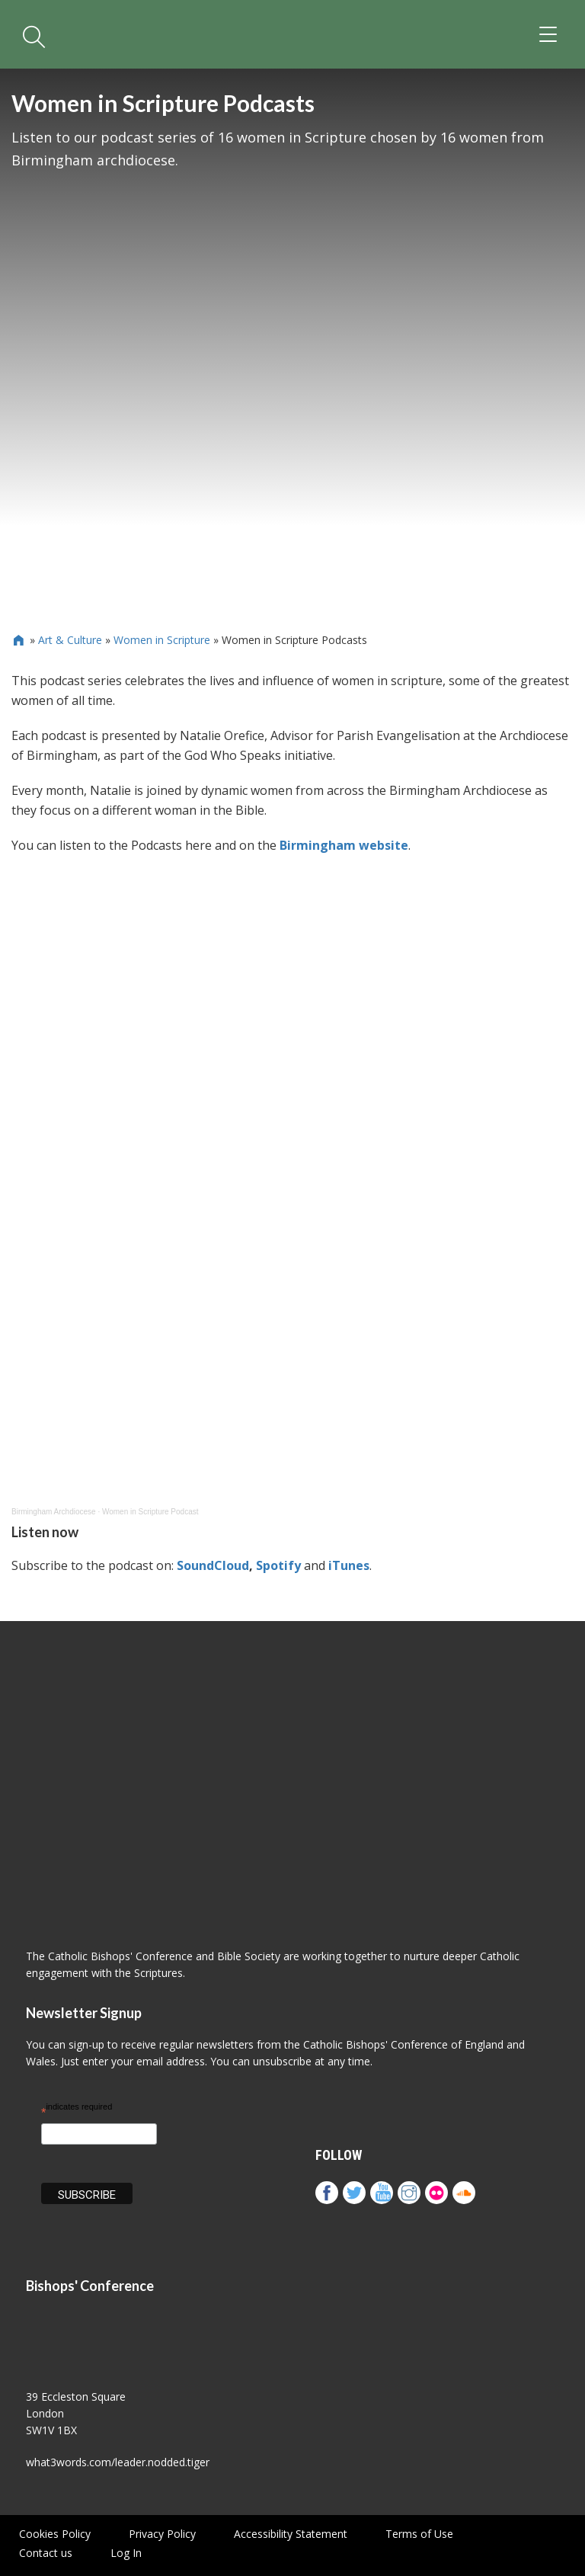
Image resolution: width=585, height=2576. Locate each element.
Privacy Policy (162, 2533)
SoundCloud (213, 1565)
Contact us (45, 2553)
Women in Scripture (161, 640)
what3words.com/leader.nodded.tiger (117, 2462)
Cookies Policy (55, 2533)
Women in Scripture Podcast (150, 1511)
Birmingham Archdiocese (53, 1511)
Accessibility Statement (290, 2533)
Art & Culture (70, 640)
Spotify (278, 1565)
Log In (126, 2553)
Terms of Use (419, 2533)
